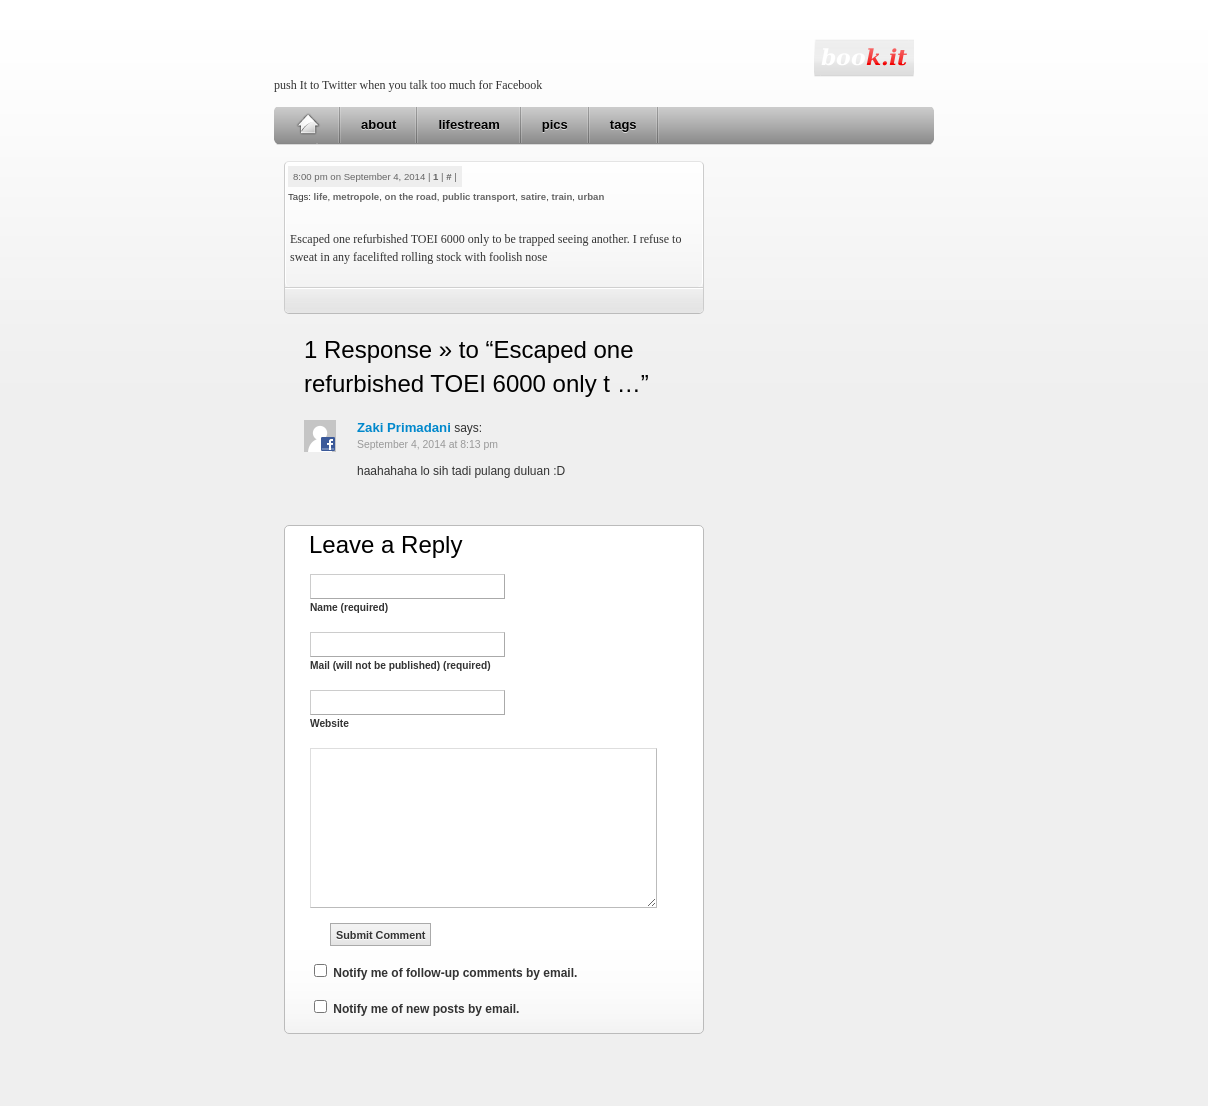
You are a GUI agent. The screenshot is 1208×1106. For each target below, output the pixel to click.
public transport (478, 196)
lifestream (468, 124)
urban (591, 196)
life (321, 196)
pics (555, 124)
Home (307, 125)
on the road (411, 196)
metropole (356, 196)
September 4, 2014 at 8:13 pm (427, 444)
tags (623, 124)
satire (534, 196)
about (378, 124)
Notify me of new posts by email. (426, 1009)
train (561, 196)
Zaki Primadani (404, 427)
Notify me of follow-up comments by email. (455, 973)
